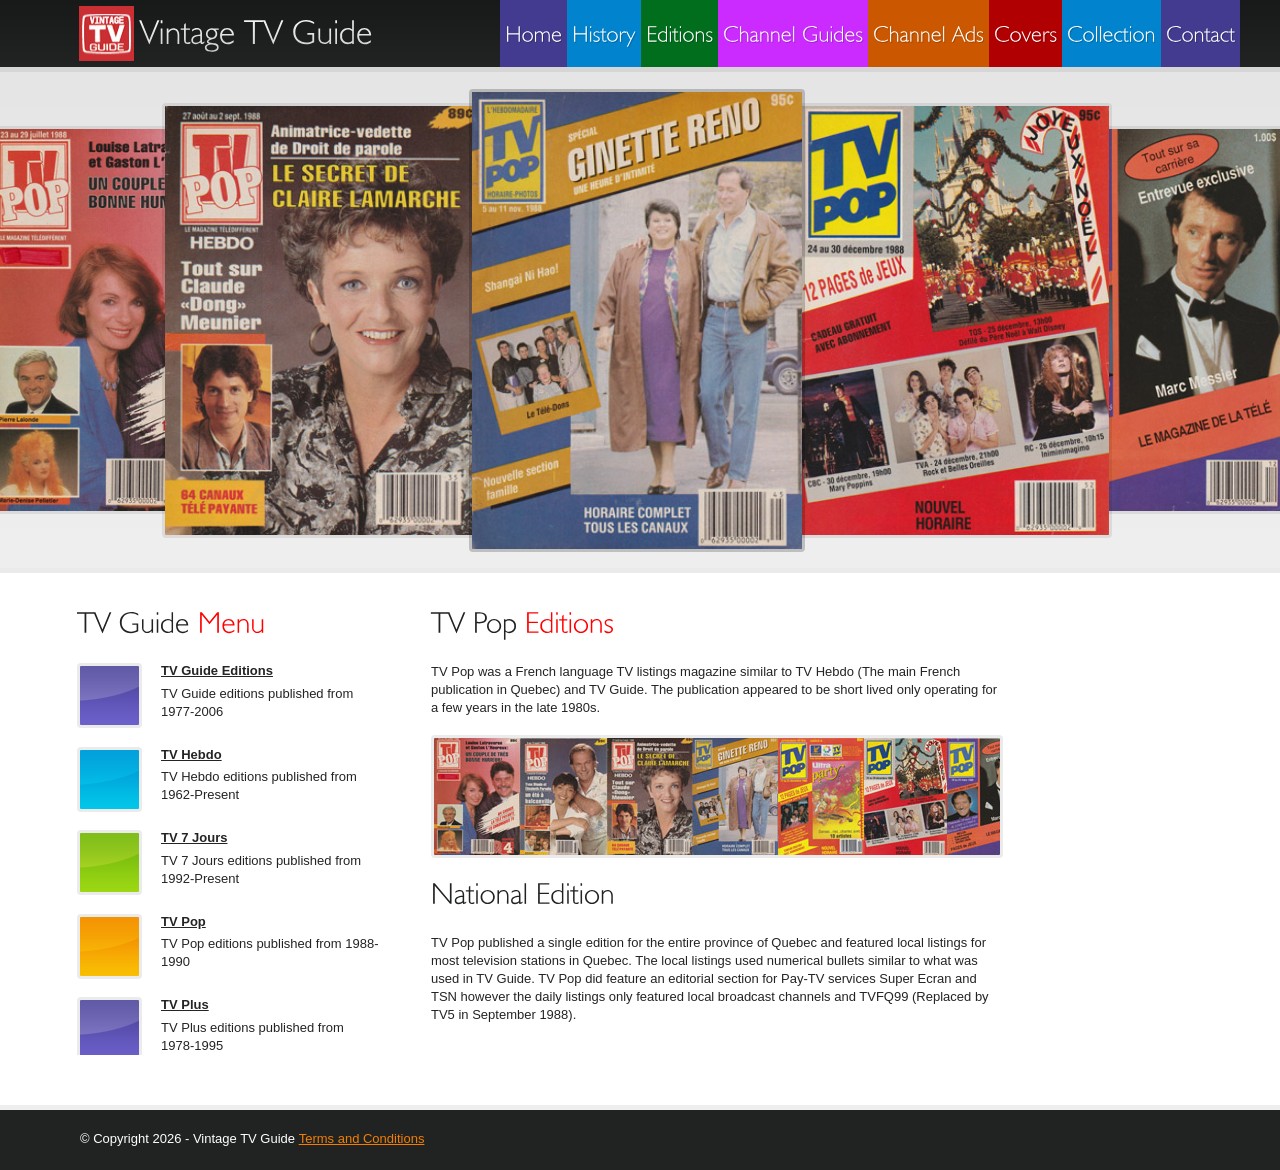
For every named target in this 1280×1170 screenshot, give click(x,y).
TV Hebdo (191, 754)
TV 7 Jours (194, 837)
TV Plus (185, 1004)
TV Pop (183, 921)
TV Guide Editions (217, 670)
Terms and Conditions (362, 1138)
